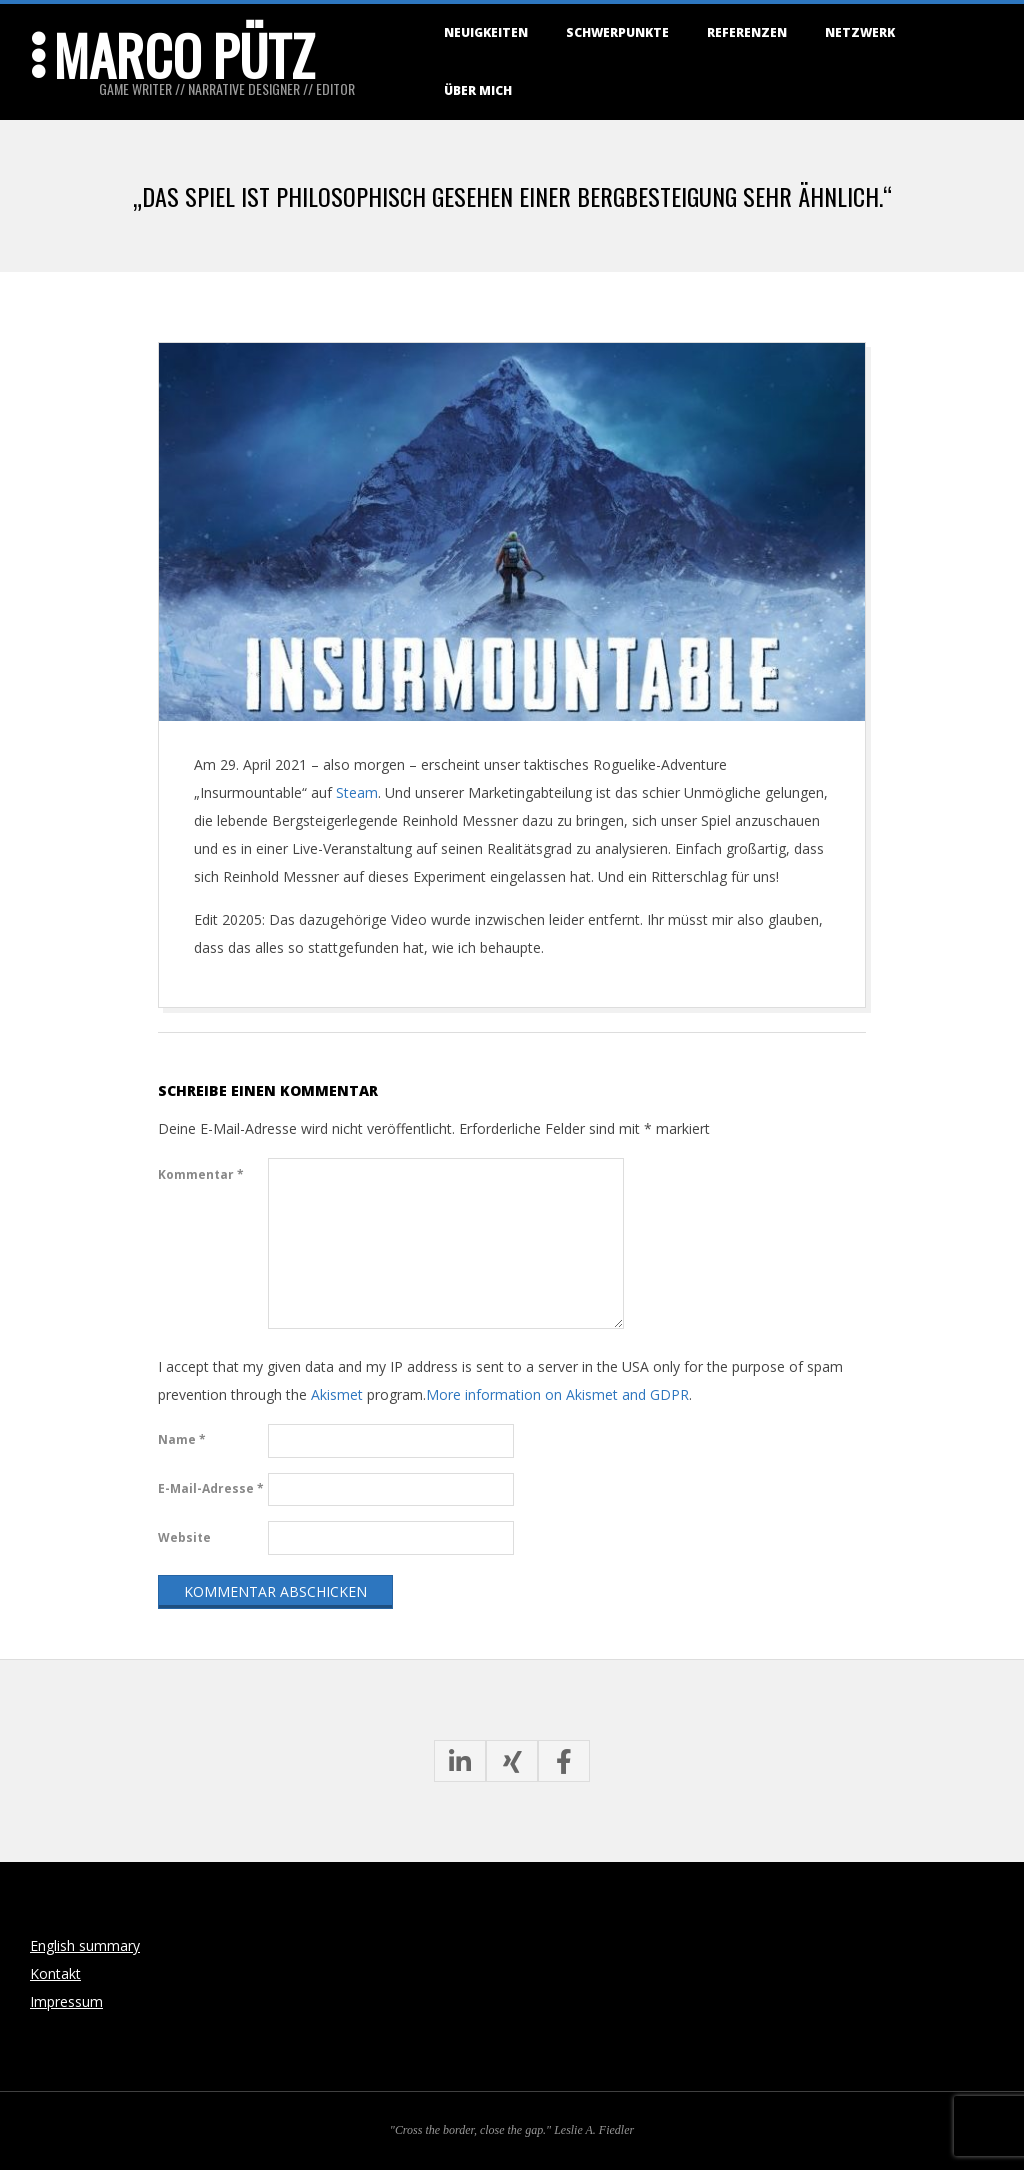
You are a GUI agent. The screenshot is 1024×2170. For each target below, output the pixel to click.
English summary (85, 1945)
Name (182, 1439)
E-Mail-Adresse (211, 1488)
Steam (357, 792)
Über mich (478, 90)
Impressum (66, 2001)
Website (184, 1537)
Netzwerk (860, 32)
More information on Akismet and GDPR (557, 1394)
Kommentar (201, 1174)
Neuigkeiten (486, 32)
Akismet (337, 1394)
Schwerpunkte (617, 32)
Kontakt (55, 1973)
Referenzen (747, 32)
